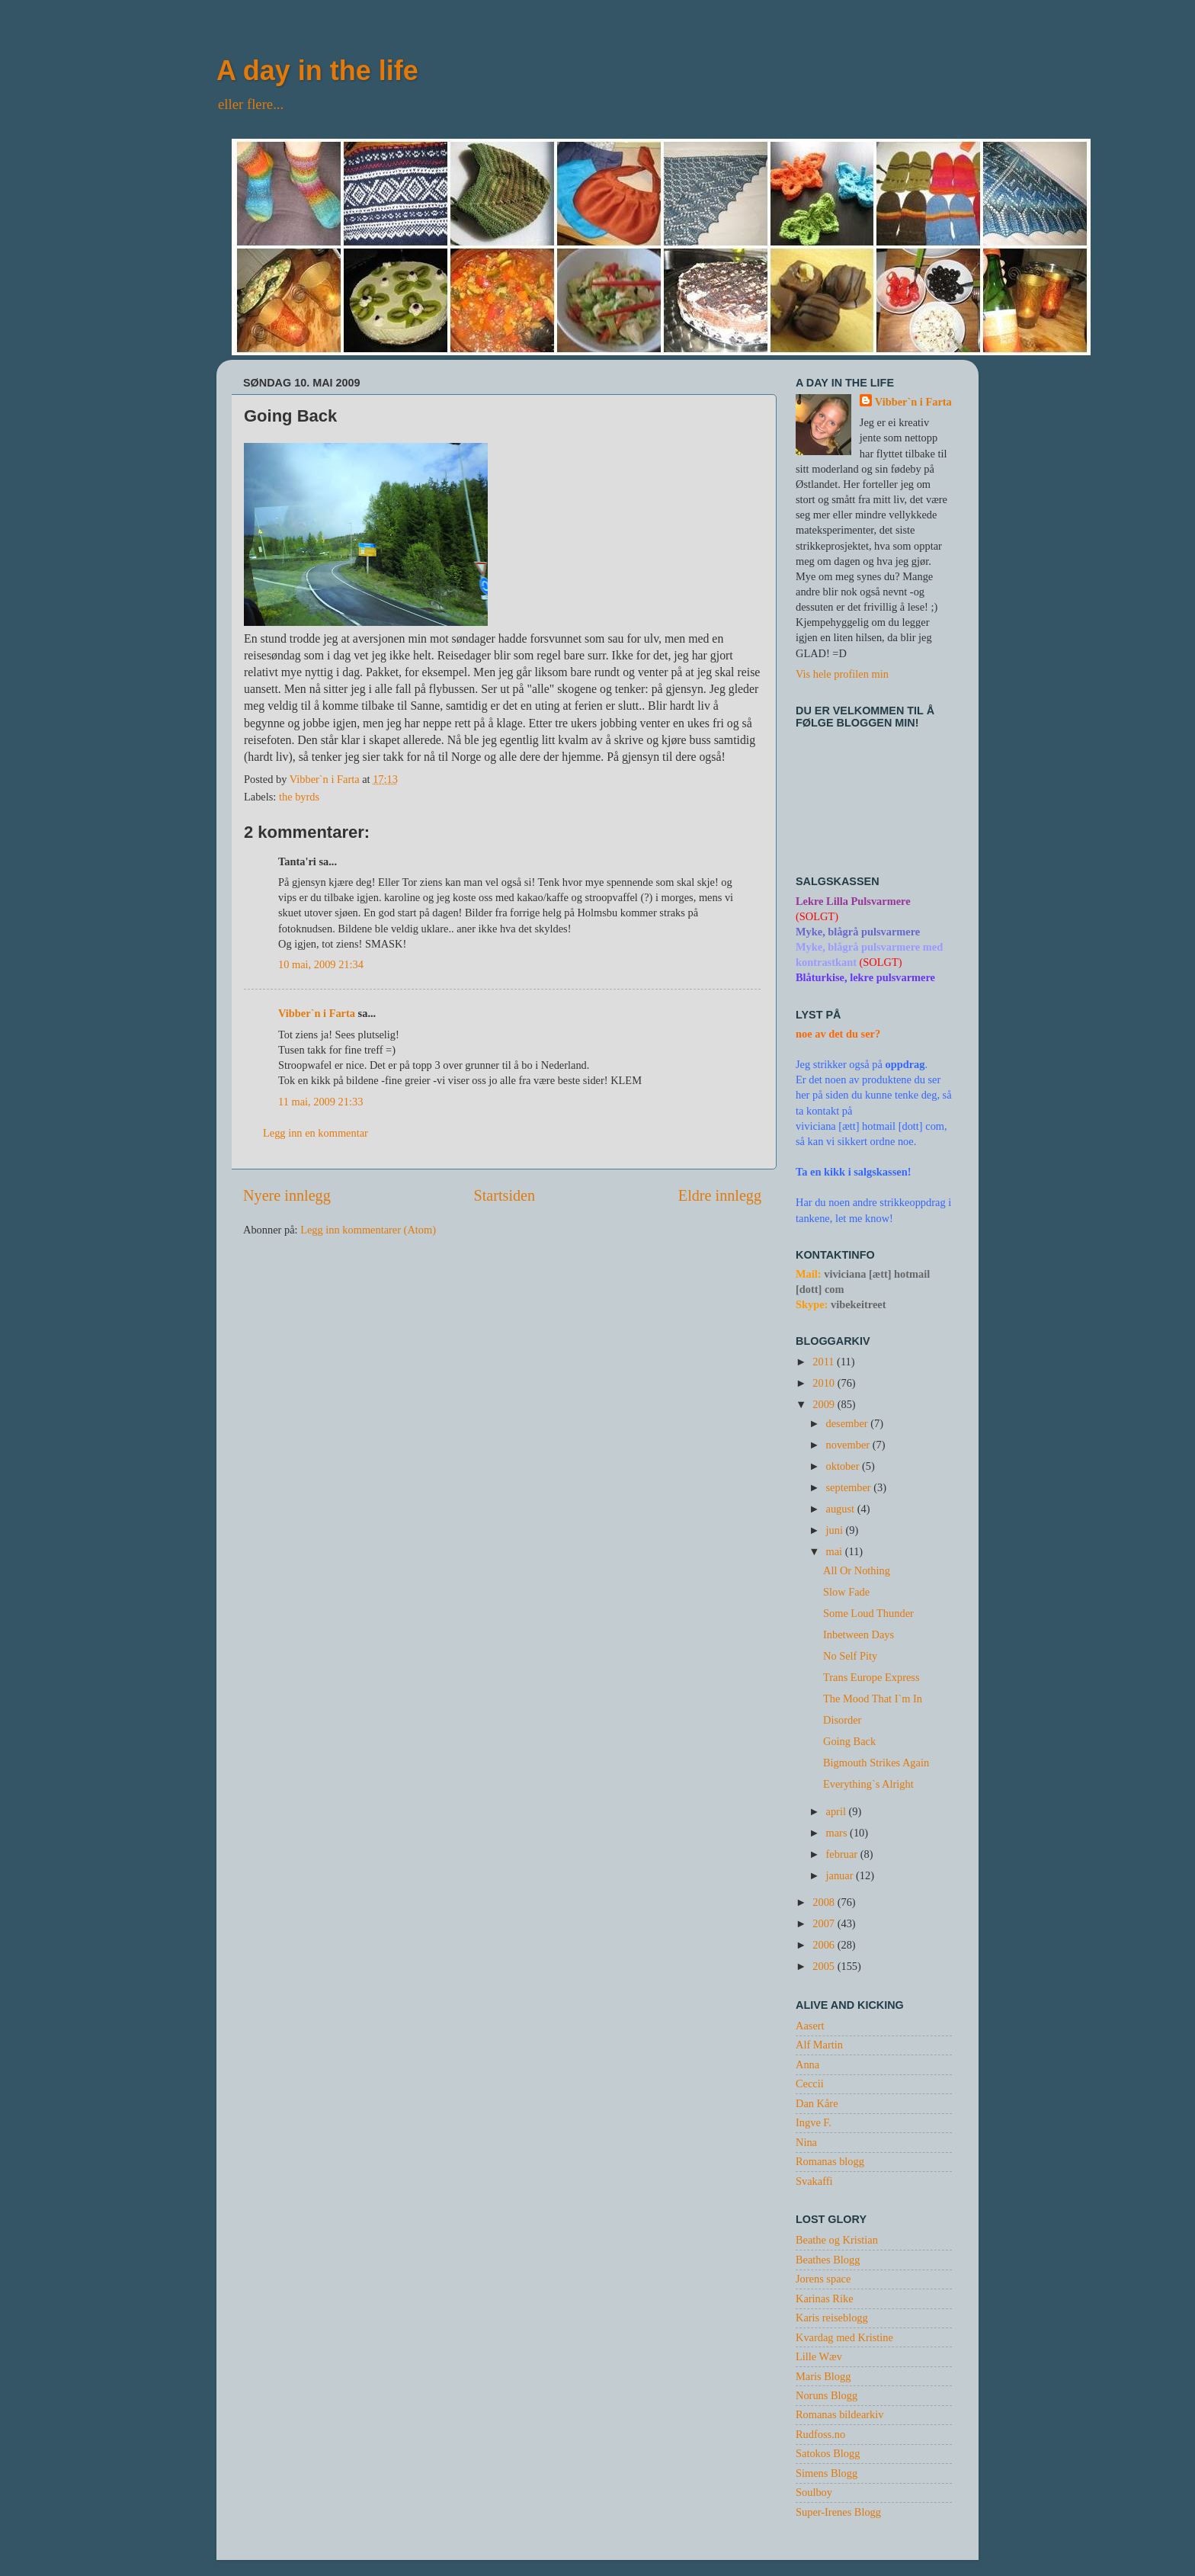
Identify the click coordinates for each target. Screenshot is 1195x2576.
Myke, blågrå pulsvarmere (858, 931)
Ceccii (810, 2083)
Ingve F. (813, 2122)
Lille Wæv (819, 2356)
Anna (807, 2064)
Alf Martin (819, 2045)
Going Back (849, 1741)
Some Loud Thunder (868, 1613)
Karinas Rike (825, 2298)
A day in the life (317, 70)
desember (848, 1423)
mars (838, 1833)
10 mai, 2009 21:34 (321, 964)
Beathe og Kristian (837, 2240)
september (850, 1487)
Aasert (810, 2025)
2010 (824, 1383)
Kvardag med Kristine (844, 2337)
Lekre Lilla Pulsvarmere (853, 901)
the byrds (299, 797)
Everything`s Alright (868, 1784)
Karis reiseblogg (832, 2317)
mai (835, 1551)
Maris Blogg (823, 2376)
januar (841, 1875)
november (849, 1445)
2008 (824, 1902)
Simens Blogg (826, 2473)
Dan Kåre (817, 2103)
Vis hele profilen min (842, 674)
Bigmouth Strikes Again (876, 1762)
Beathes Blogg (828, 2260)
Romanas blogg (830, 2161)
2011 (824, 1361)
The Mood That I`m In (872, 1698)
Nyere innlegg (287, 1195)
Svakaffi (814, 2181)
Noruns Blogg (826, 2395)
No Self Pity (850, 1656)
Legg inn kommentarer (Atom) (368, 1230)
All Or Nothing (856, 1570)
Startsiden (504, 1195)
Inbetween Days (858, 1634)
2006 (824, 1945)
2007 (824, 1923)
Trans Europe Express (871, 1677)
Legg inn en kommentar (315, 1133)
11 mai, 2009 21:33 (320, 1102)
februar (843, 1854)
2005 (824, 1966)
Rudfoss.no (820, 2434)
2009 (824, 1404)
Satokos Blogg (828, 2453)
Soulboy (814, 2492)
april (837, 1811)
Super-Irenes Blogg (838, 2512)
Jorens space (823, 2279)
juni (836, 1530)
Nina (806, 2142)
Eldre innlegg (719, 1195)
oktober (844, 1466)
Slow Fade (846, 1592)
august (841, 1509)
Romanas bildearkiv (840, 2414)
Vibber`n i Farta (316, 1013)
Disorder (842, 1720)
